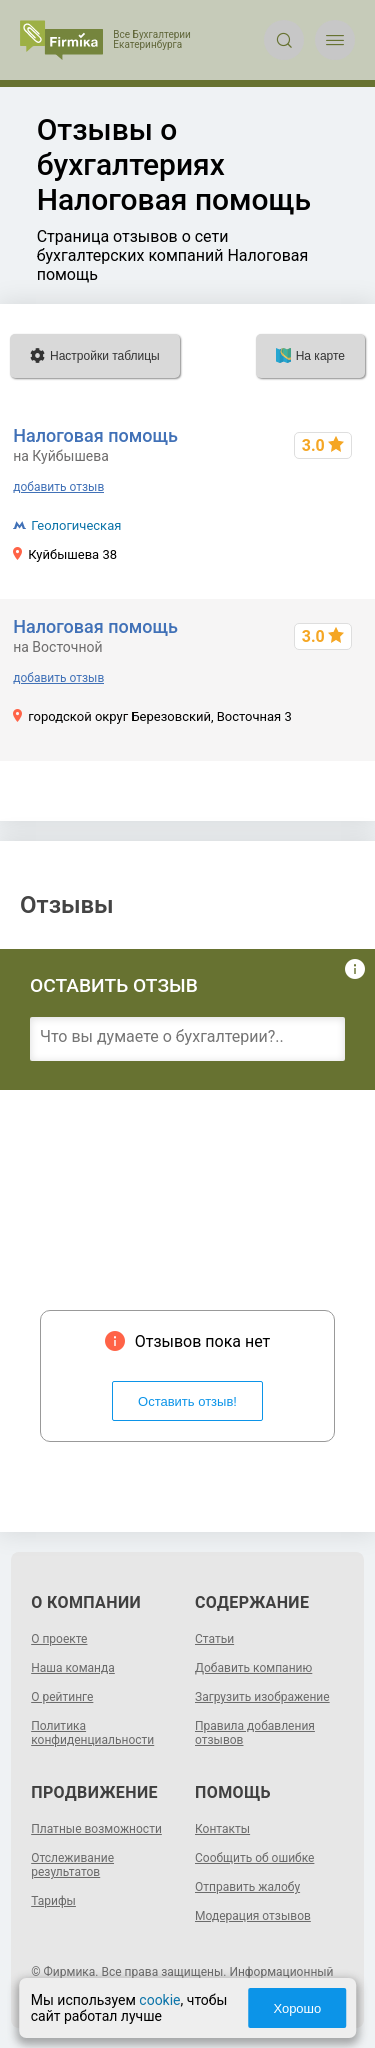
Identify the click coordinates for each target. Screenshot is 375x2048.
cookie (159, 2000)
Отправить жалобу (247, 1887)
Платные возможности (96, 1829)
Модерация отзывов (253, 1916)
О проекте (59, 1639)
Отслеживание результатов (72, 1865)
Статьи (214, 1639)
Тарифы (53, 1901)
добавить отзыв (58, 487)
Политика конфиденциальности (92, 1733)
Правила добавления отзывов (255, 1733)
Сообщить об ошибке (254, 1858)
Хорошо (297, 2008)
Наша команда (73, 1668)
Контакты (222, 1829)
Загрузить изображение (262, 1697)
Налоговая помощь (95, 435)
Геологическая (76, 525)
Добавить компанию (253, 1668)
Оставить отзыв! (187, 1401)
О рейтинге (62, 1697)
